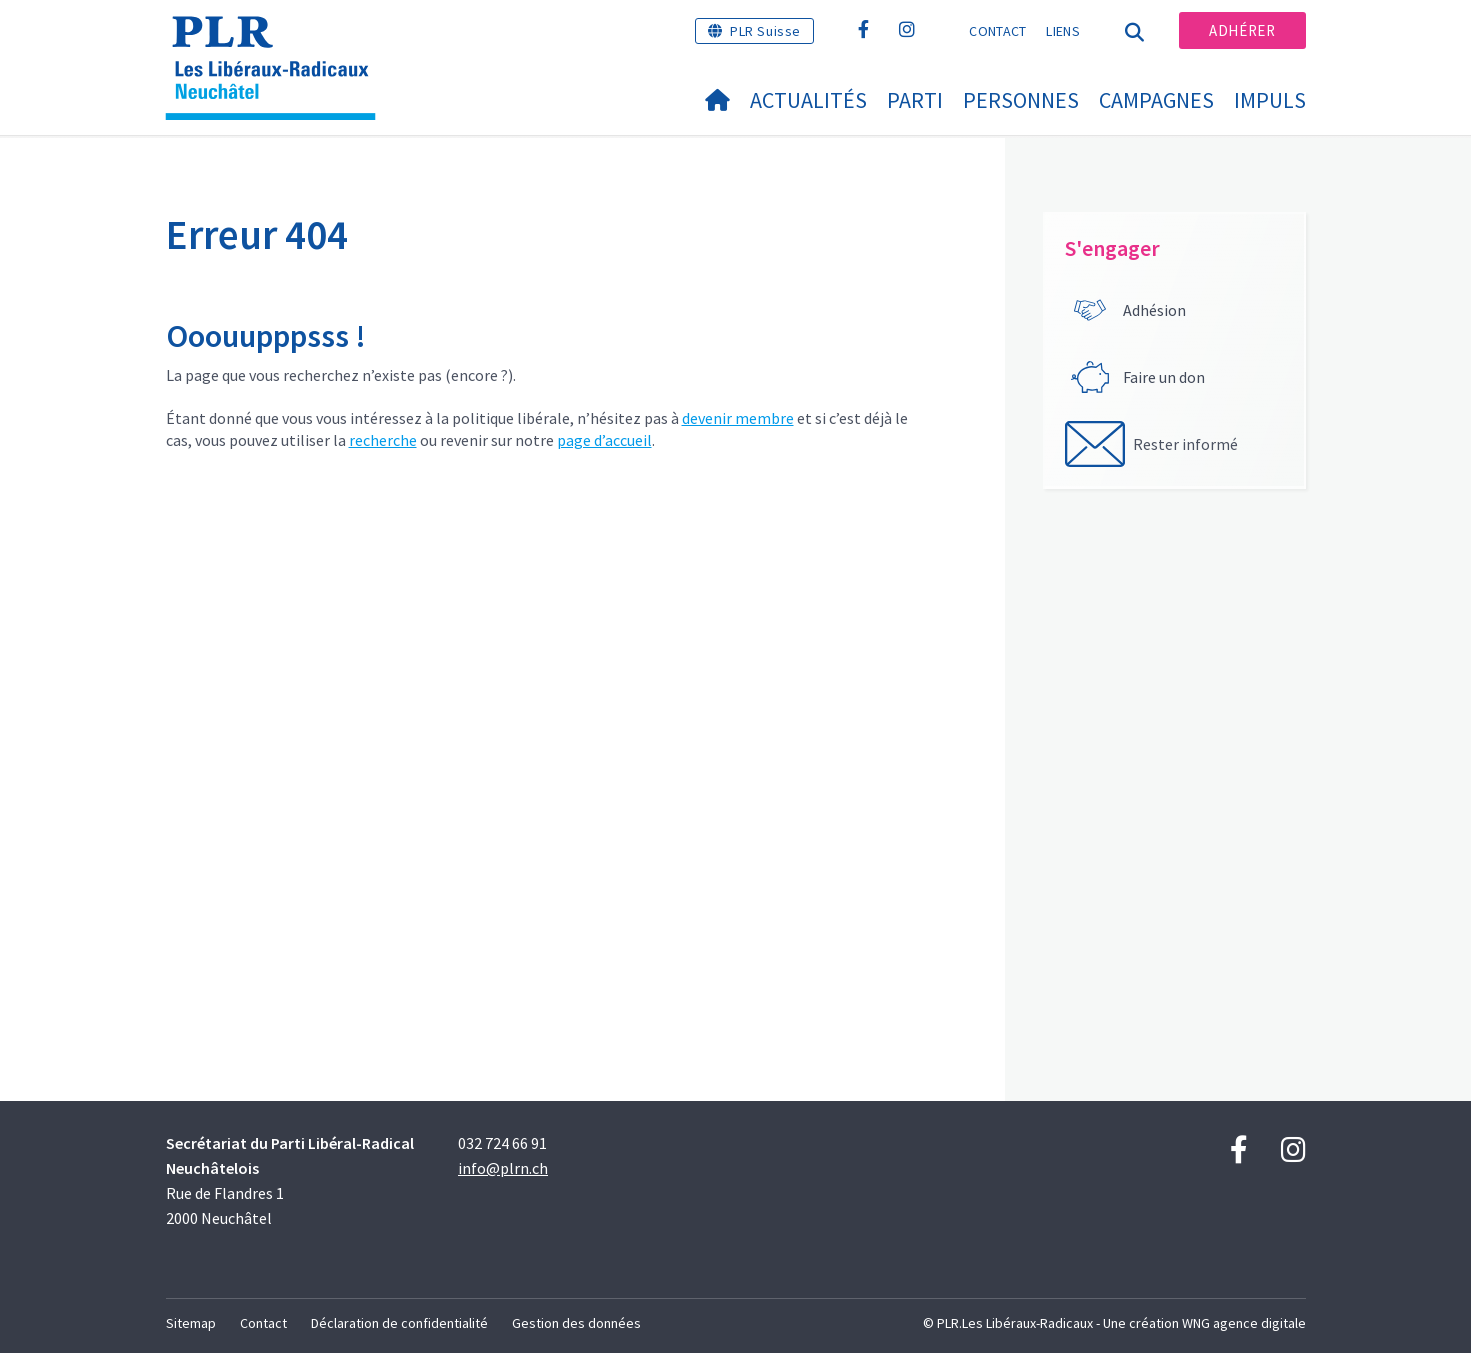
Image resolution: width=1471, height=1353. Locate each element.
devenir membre (738, 418)
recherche (383, 440)
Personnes (1021, 100)
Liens (1063, 31)
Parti (915, 100)
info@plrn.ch (503, 1168)
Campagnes (1156, 100)
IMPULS (1270, 100)
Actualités (808, 100)
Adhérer (1242, 30)
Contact (997, 31)
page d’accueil (604, 440)
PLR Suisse (765, 31)
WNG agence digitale (1244, 1323)
